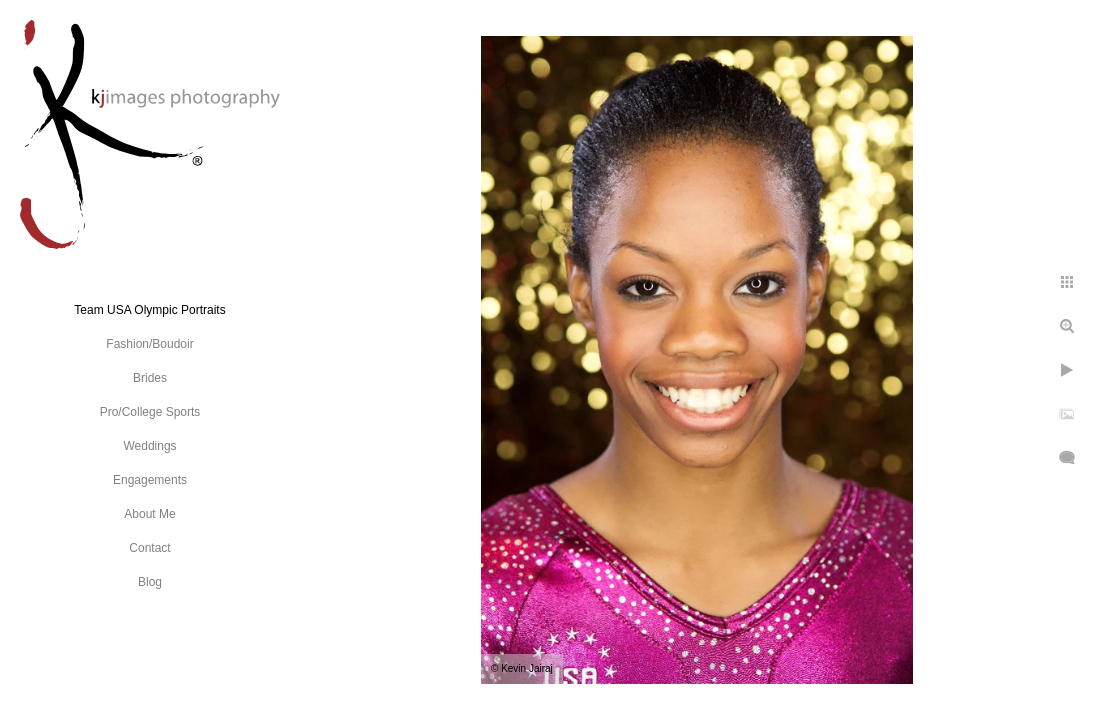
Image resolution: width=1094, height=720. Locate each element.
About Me (149, 514)
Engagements (150, 480)
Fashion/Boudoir (149, 344)
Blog (150, 582)
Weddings (149, 446)
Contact (149, 548)
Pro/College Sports (150, 412)
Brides (150, 378)
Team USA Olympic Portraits (149, 310)
